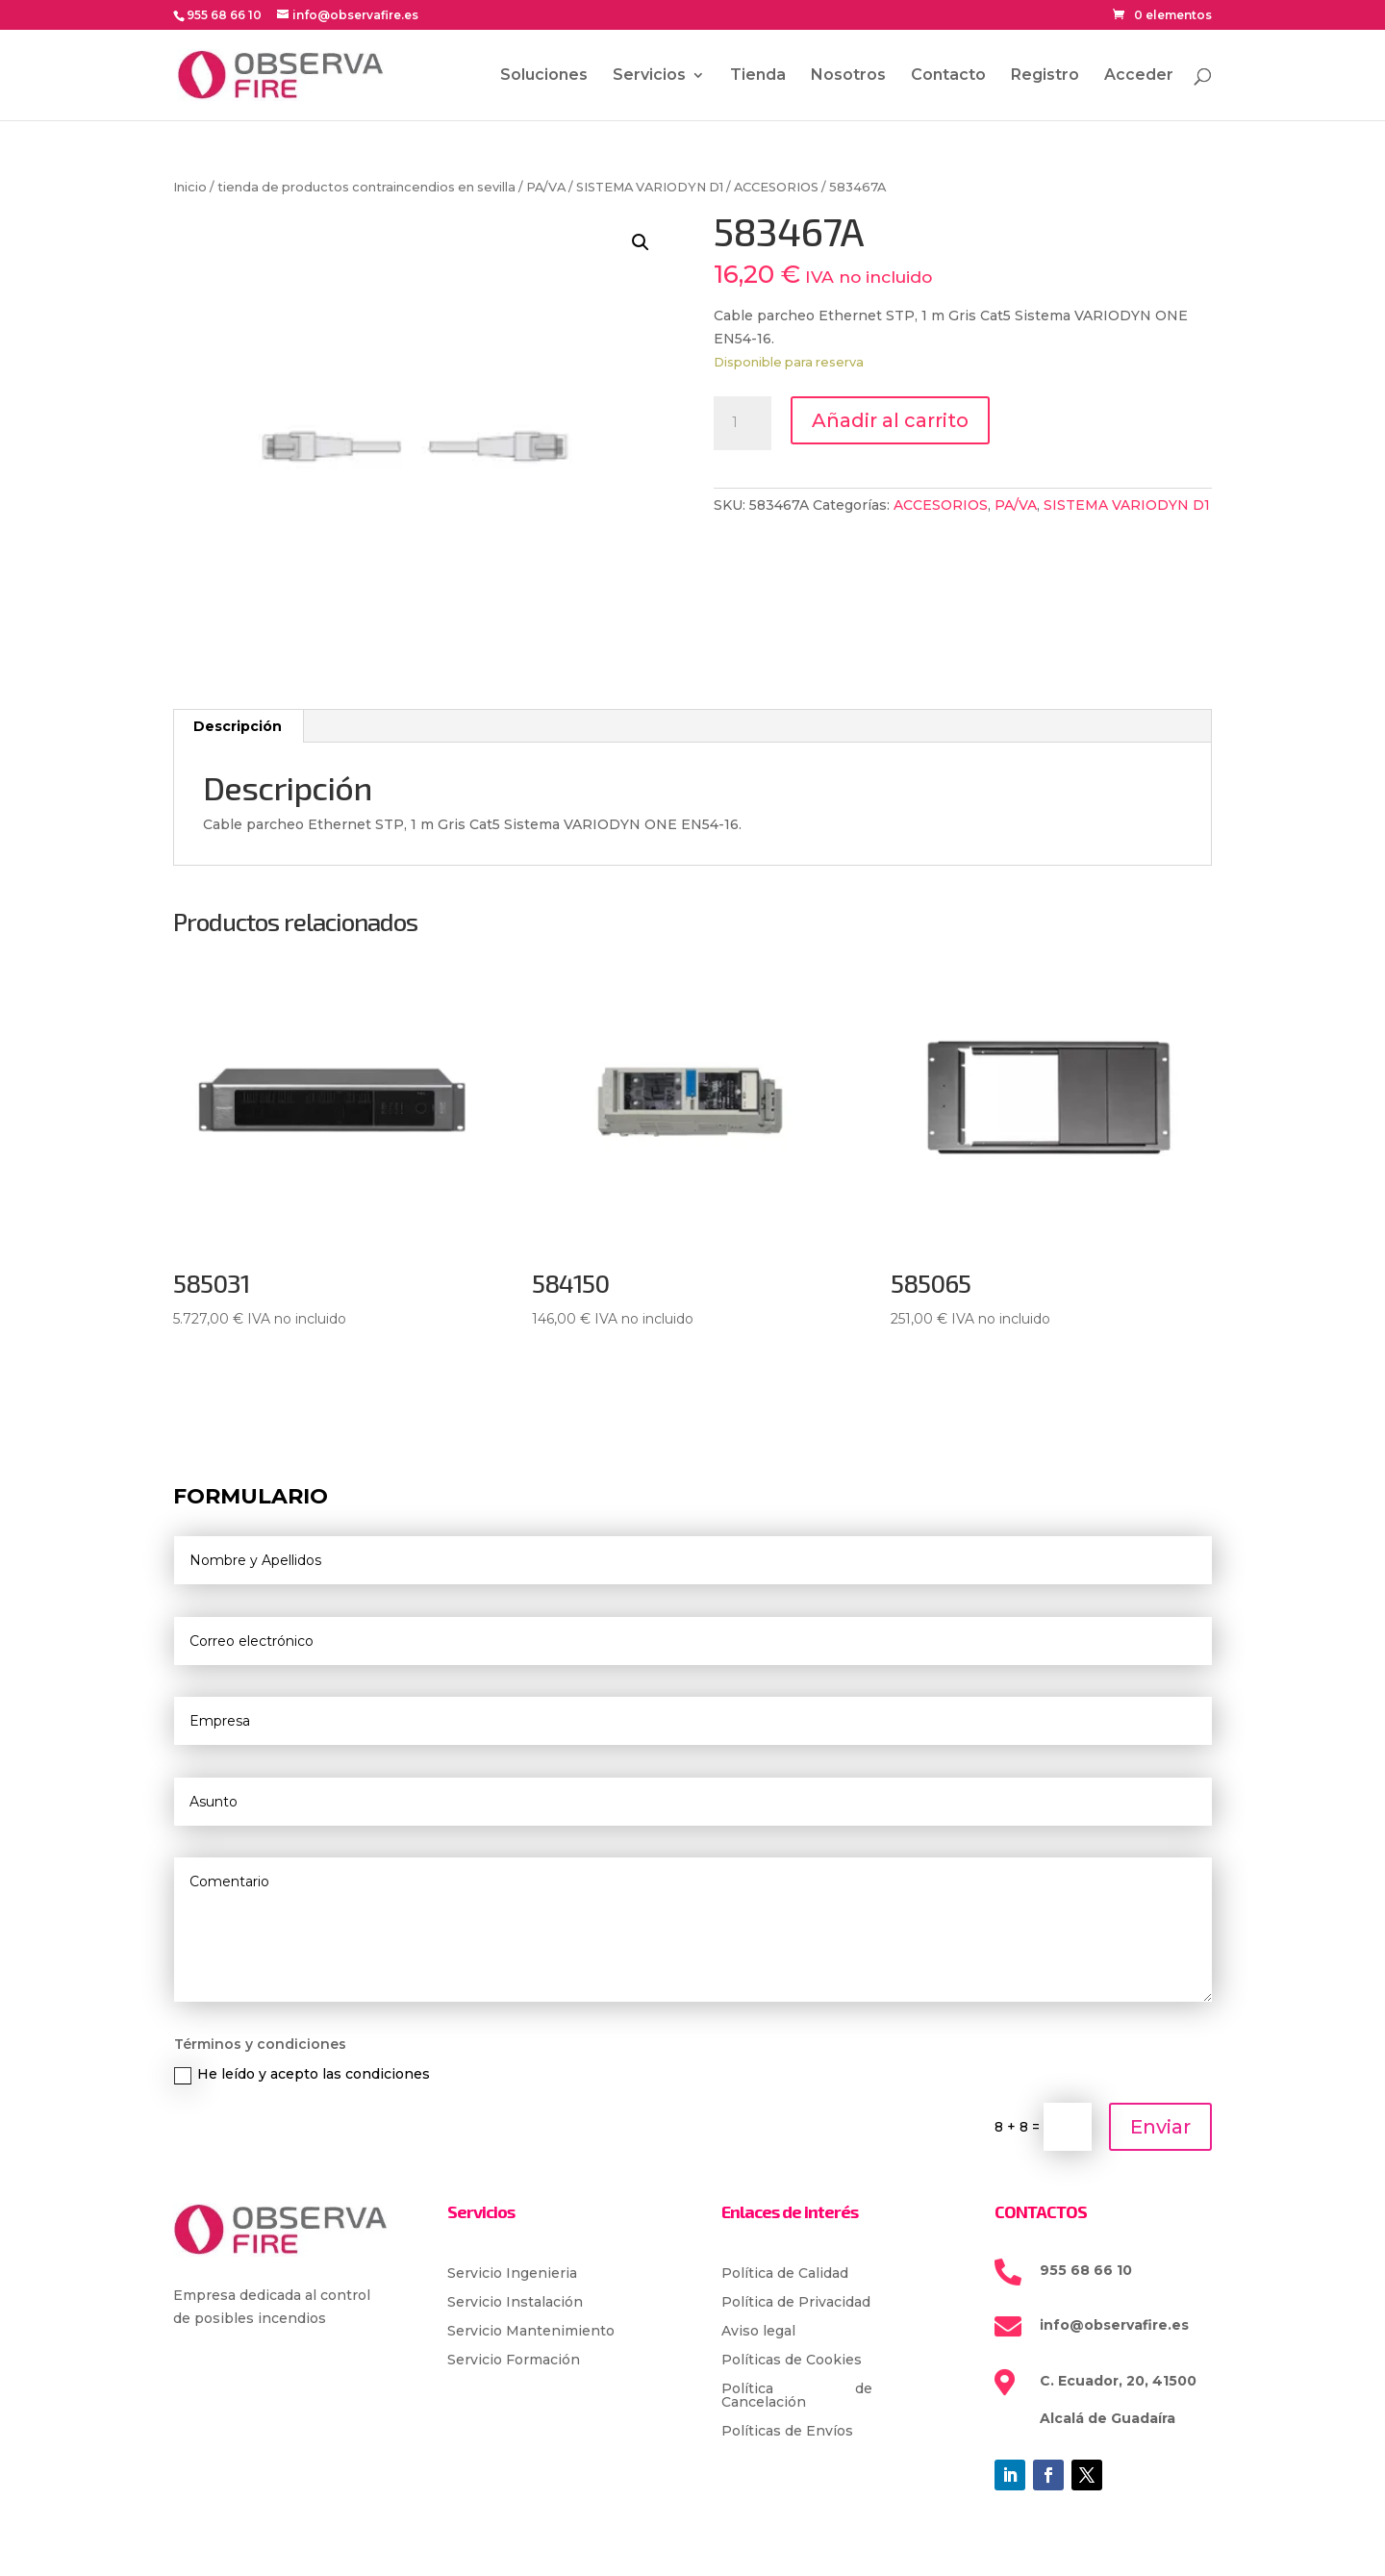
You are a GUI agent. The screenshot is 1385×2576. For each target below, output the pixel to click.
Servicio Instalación (515, 2303)
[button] (640, 242)
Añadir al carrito (890, 420)
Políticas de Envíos (787, 2431)
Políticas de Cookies (791, 2360)
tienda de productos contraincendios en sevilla (366, 187)
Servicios (649, 76)
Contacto (948, 76)
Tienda (758, 76)
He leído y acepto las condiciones (302, 2074)
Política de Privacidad (795, 2303)
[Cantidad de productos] (742, 423)
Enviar (1160, 2126)
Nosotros (848, 76)
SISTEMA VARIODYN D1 (649, 187)
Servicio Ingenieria (512, 2274)
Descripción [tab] (237, 726)
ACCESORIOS (776, 187)
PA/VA (546, 187)
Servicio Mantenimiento (531, 2331)
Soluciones (544, 76)
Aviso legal (758, 2331)
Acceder (1138, 76)
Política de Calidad (784, 2274)
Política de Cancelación (797, 2396)
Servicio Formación (513, 2360)
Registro (1045, 76)
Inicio (190, 187)
